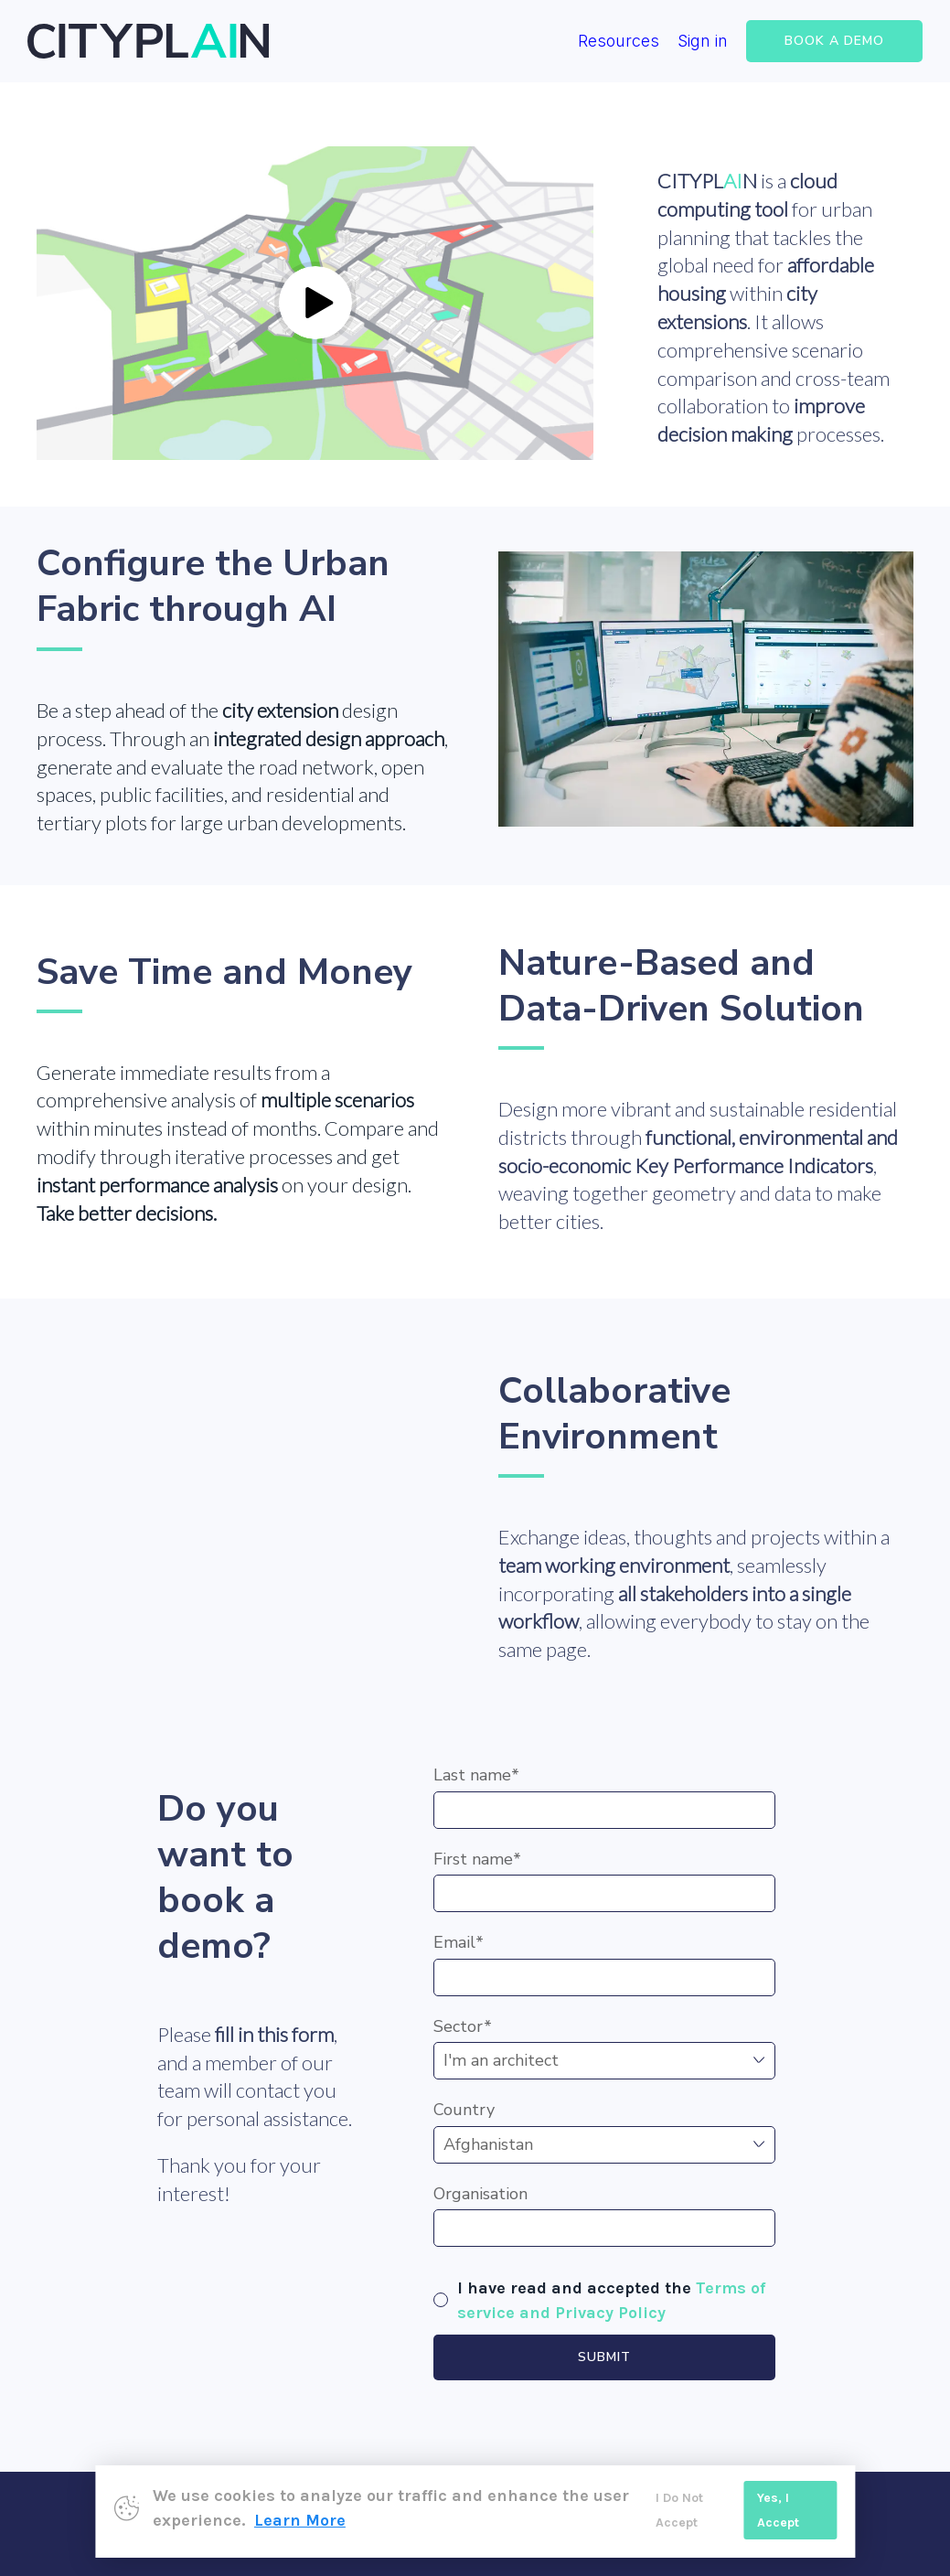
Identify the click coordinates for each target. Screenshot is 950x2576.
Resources (618, 40)
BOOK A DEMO (834, 40)
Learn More (300, 2520)
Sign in (703, 40)
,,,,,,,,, (604, 2060)
